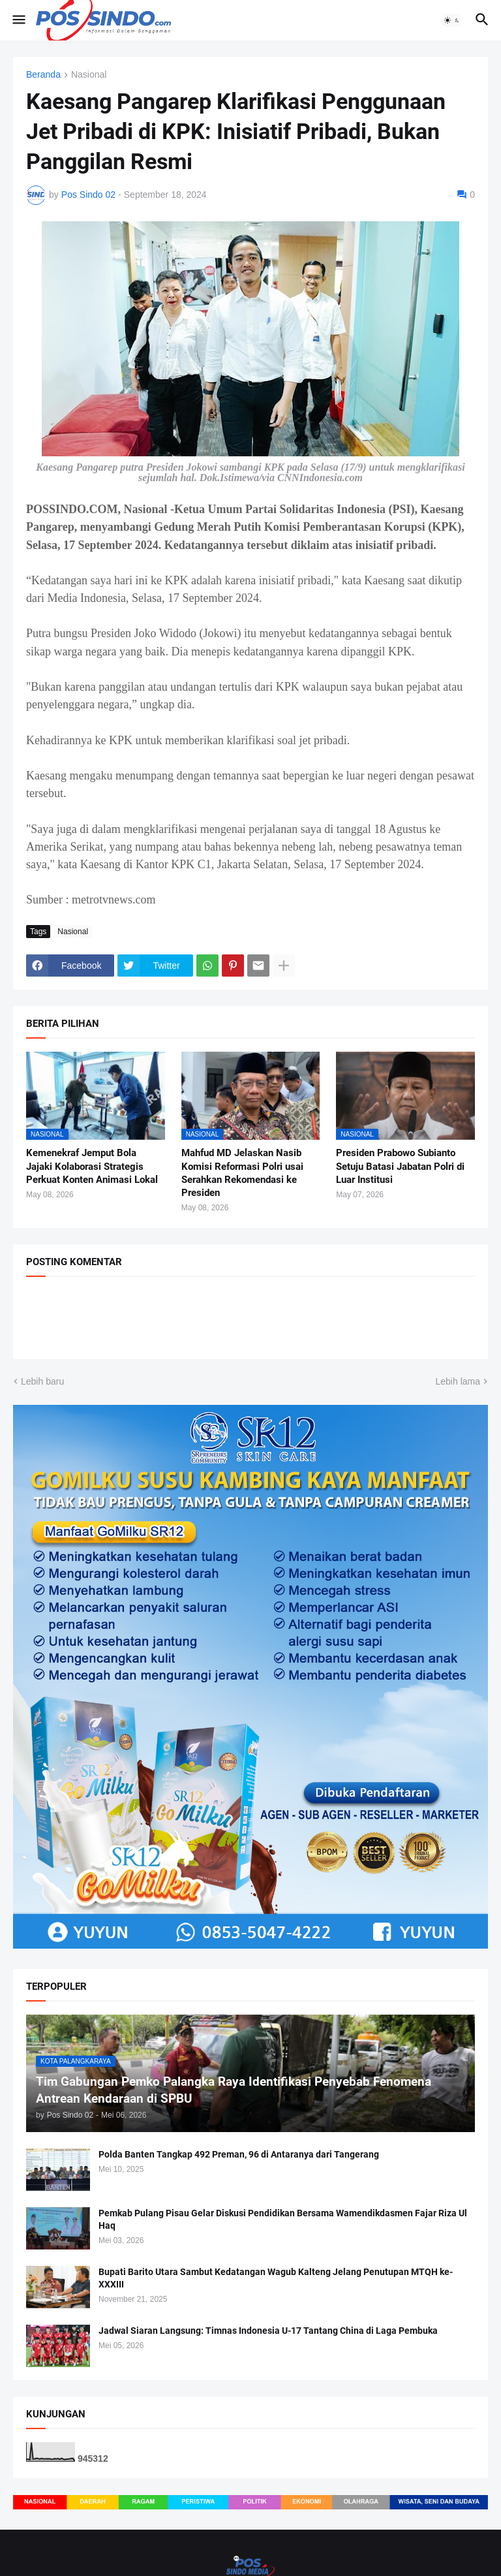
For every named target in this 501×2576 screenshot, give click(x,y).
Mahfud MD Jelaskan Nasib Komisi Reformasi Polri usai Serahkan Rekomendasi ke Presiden (242, 1173)
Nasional (88, 75)
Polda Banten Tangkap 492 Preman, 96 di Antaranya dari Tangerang (239, 2154)
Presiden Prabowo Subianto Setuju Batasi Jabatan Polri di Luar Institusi (400, 1166)
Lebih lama (458, 1381)
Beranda (43, 75)
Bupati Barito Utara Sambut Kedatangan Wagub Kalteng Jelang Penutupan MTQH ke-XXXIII (276, 2278)
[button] (18, 20)
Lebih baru (42, 1381)
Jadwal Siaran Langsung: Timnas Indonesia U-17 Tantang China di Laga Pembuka (268, 2330)
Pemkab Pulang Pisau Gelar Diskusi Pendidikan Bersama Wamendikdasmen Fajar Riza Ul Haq (283, 2219)
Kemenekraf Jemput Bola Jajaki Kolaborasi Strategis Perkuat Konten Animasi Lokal (92, 1166)
